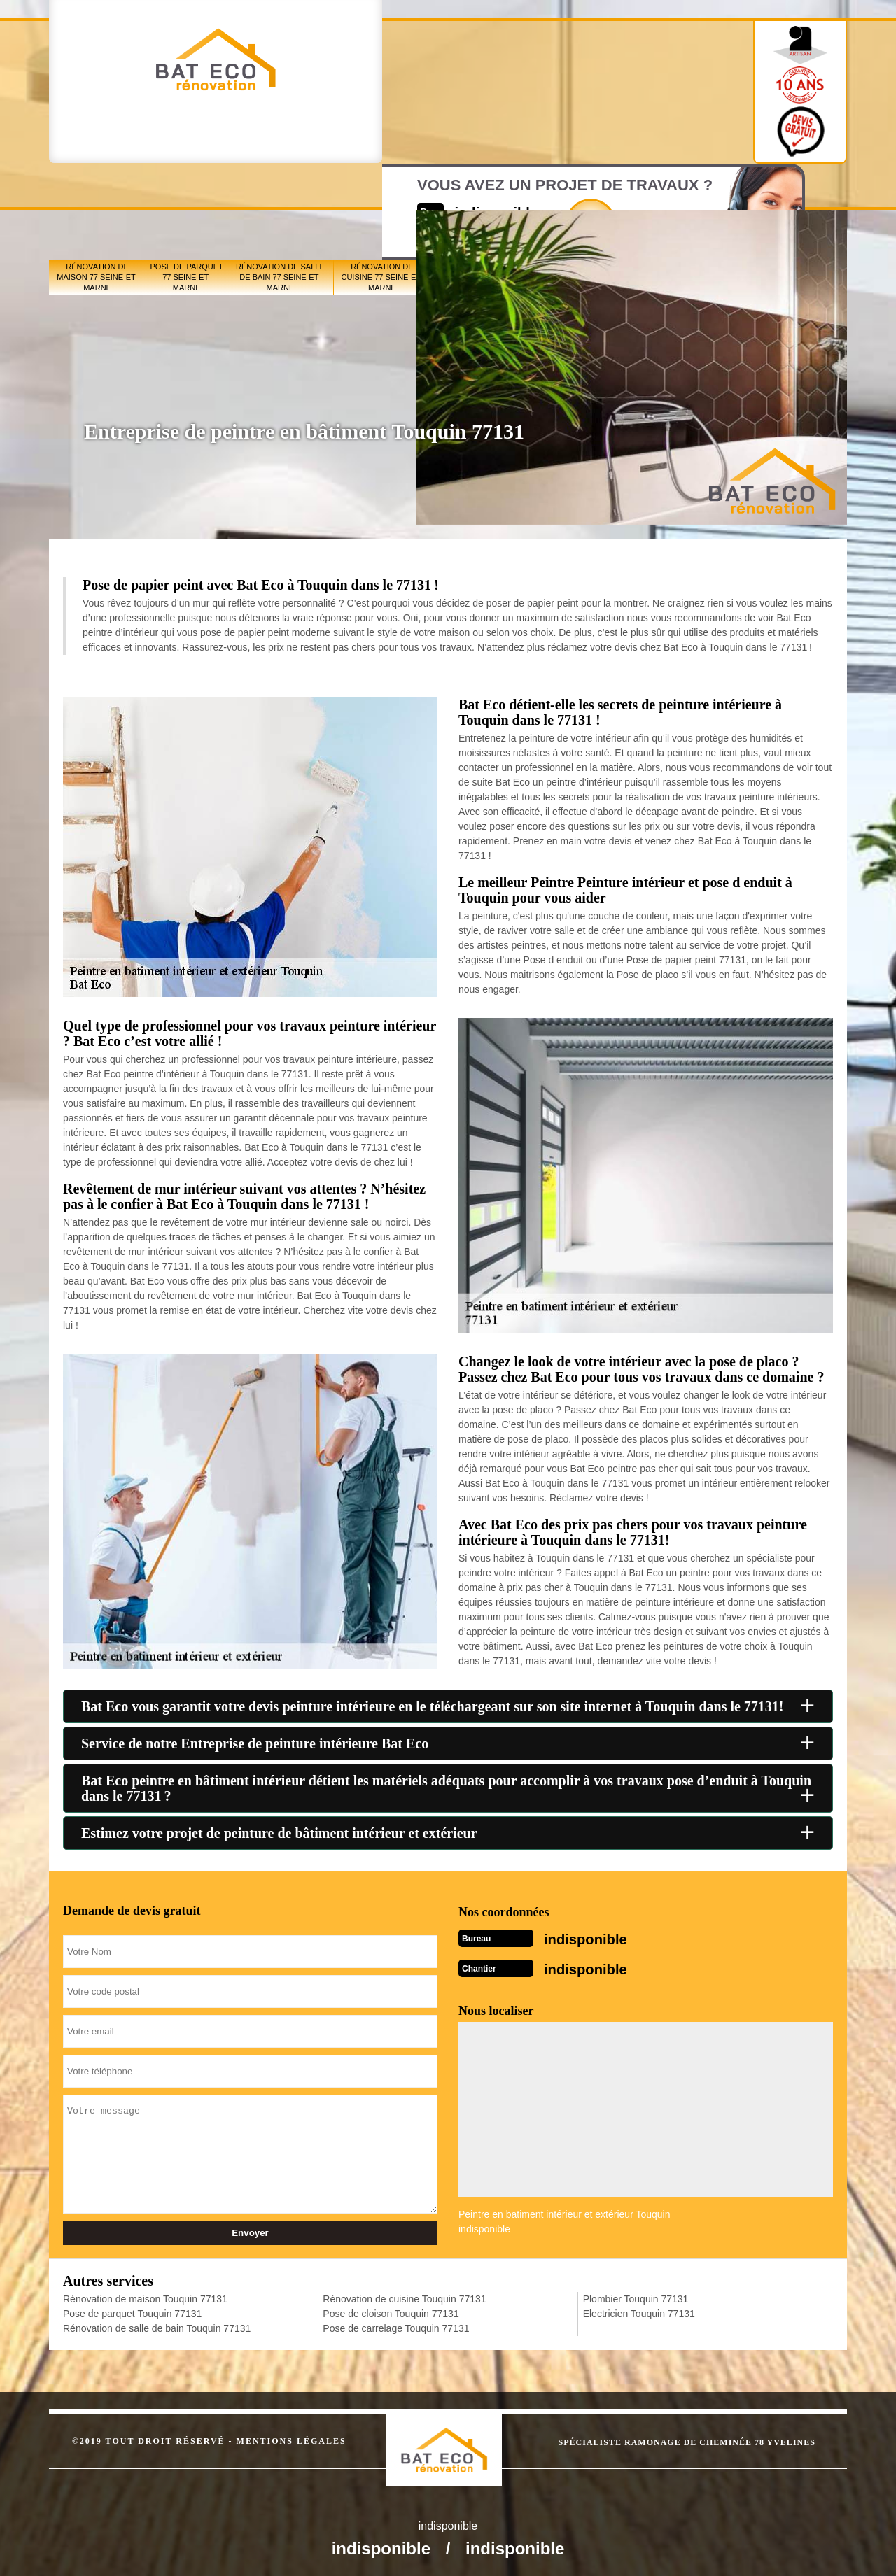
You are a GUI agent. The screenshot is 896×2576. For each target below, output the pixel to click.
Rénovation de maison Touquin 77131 (145, 2294)
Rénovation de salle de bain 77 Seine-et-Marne (280, 189)
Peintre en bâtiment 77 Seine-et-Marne (474, 189)
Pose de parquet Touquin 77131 (132, 2309)
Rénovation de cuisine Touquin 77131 (404, 2294)
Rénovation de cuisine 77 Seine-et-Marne (382, 189)
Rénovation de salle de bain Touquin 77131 (157, 2324)
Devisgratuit (513, 86)
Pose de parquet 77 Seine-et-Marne (186, 189)
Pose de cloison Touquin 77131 (390, 2309)
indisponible (406, 74)
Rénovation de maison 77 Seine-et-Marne (97, 189)
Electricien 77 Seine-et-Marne (805, 189)
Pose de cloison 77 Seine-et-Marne (557, 189)
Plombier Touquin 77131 (636, 2294)
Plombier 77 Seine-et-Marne (726, 189)
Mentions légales (291, 2437)
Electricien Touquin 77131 (639, 2309)
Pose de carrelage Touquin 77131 (396, 2324)
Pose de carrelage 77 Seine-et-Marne (644, 189)
